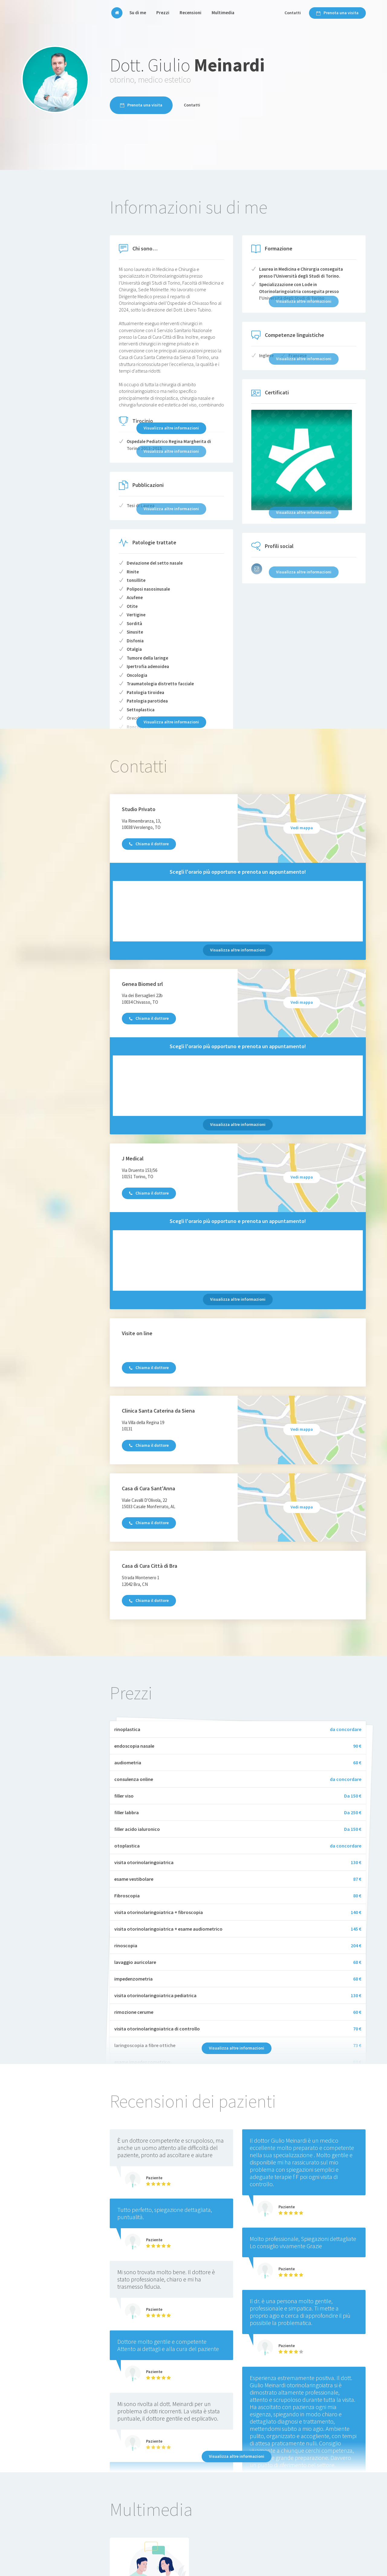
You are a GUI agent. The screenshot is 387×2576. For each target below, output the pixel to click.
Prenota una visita (337, 12)
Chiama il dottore (149, 843)
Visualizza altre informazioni (171, 428)
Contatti (293, 12)
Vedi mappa (302, 827)
